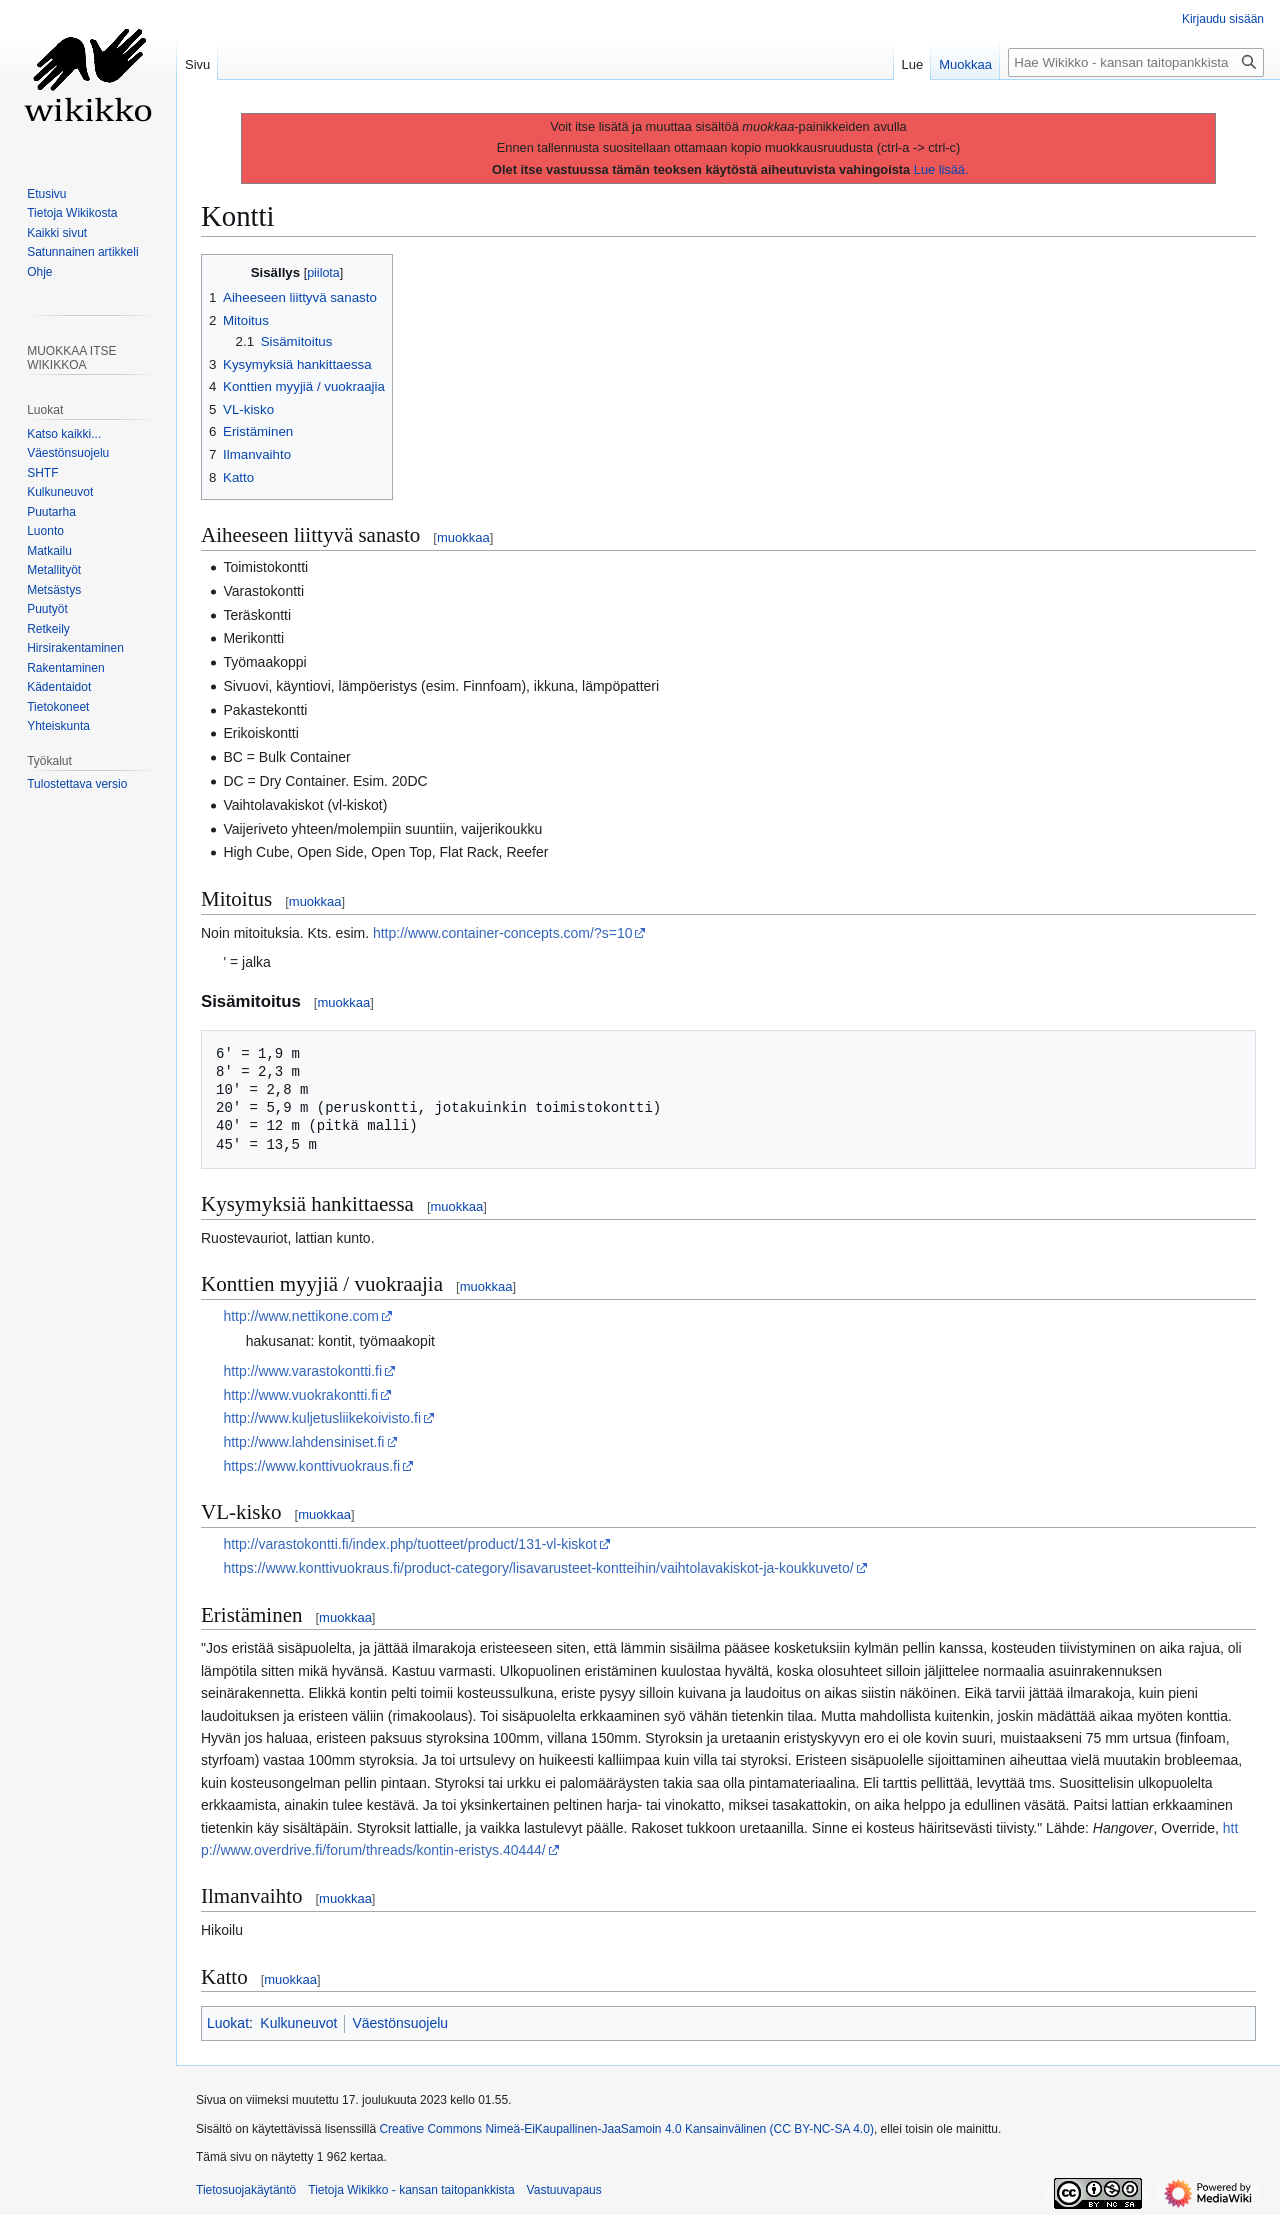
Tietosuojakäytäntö (246, 2190)
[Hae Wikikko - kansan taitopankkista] (1136, 62)
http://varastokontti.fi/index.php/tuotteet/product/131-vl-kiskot (410, 1544)
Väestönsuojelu (400, 2023)
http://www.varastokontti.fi (302, 1371)
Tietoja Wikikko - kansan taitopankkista (411, 2190)
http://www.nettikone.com (301, 1316)
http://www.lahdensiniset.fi (303, 1442)
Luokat (228, 2023)
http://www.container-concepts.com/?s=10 (503, 933)
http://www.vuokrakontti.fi (300, 1395)
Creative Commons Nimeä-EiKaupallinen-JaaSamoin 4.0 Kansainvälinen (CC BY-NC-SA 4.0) (626, 2129)
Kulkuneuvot (298, 2023)
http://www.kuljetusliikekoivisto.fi (322, 1418)
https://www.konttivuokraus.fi (311, 1466)
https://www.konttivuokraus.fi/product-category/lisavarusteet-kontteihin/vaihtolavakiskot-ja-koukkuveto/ (538, 1568)
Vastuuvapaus (564, 2190)
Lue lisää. (941, 169)
